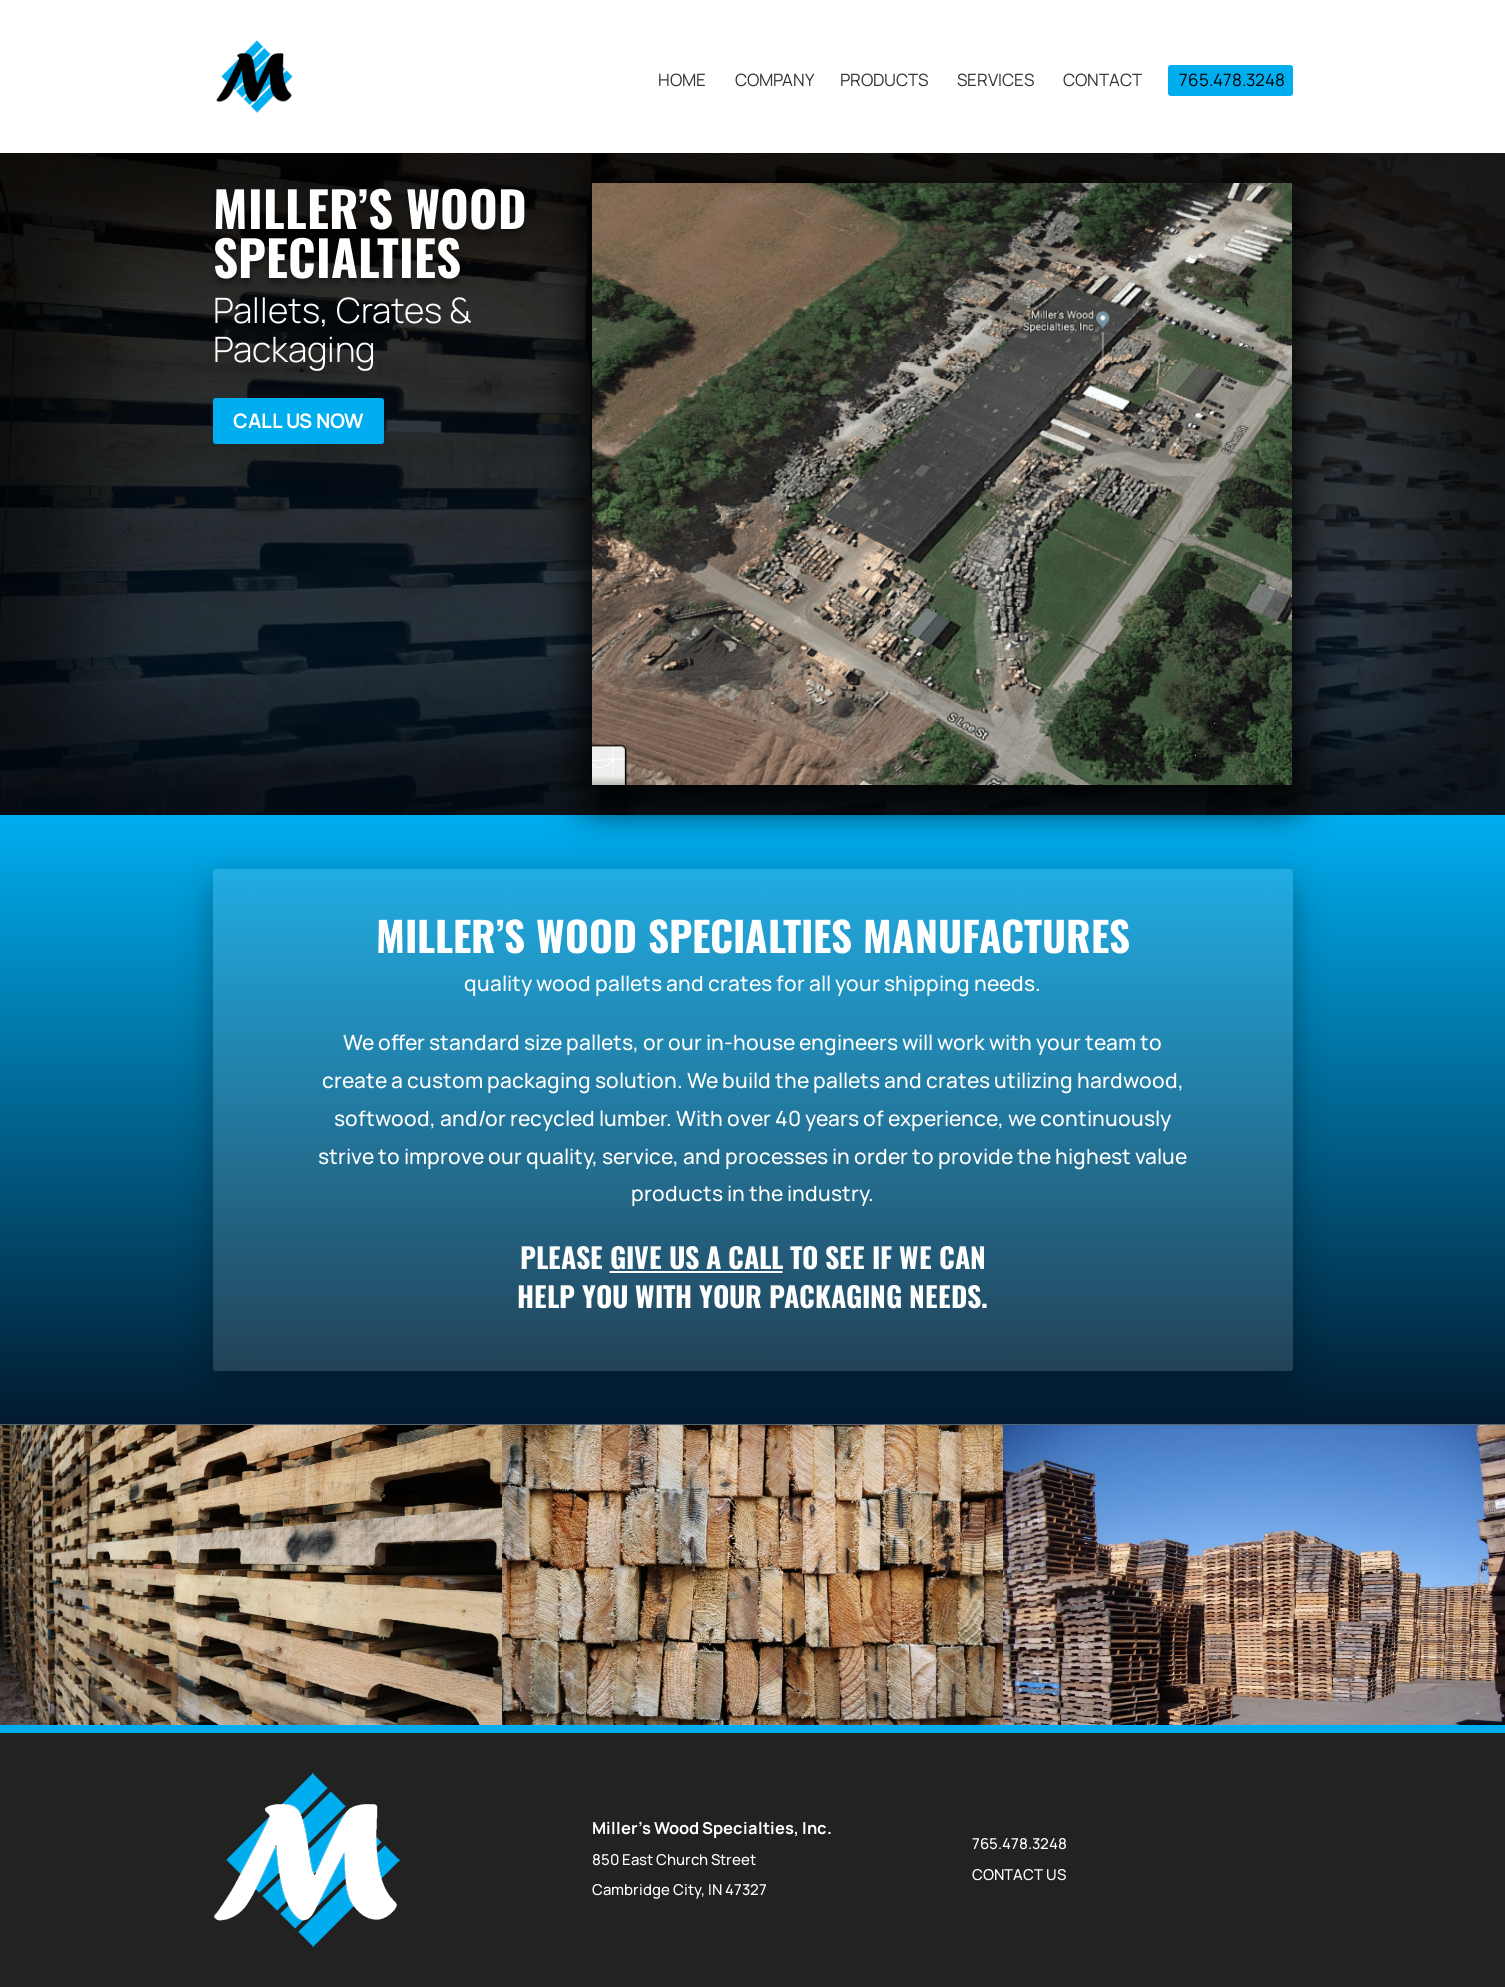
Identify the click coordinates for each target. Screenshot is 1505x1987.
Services (995, 82)
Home (682, 82)
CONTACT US (1019, 1874)
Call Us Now (298, 420)
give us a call (696, 1256)
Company (774, 82)
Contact (1102, 82)
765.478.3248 (1232, 79)
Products (884, 82)
